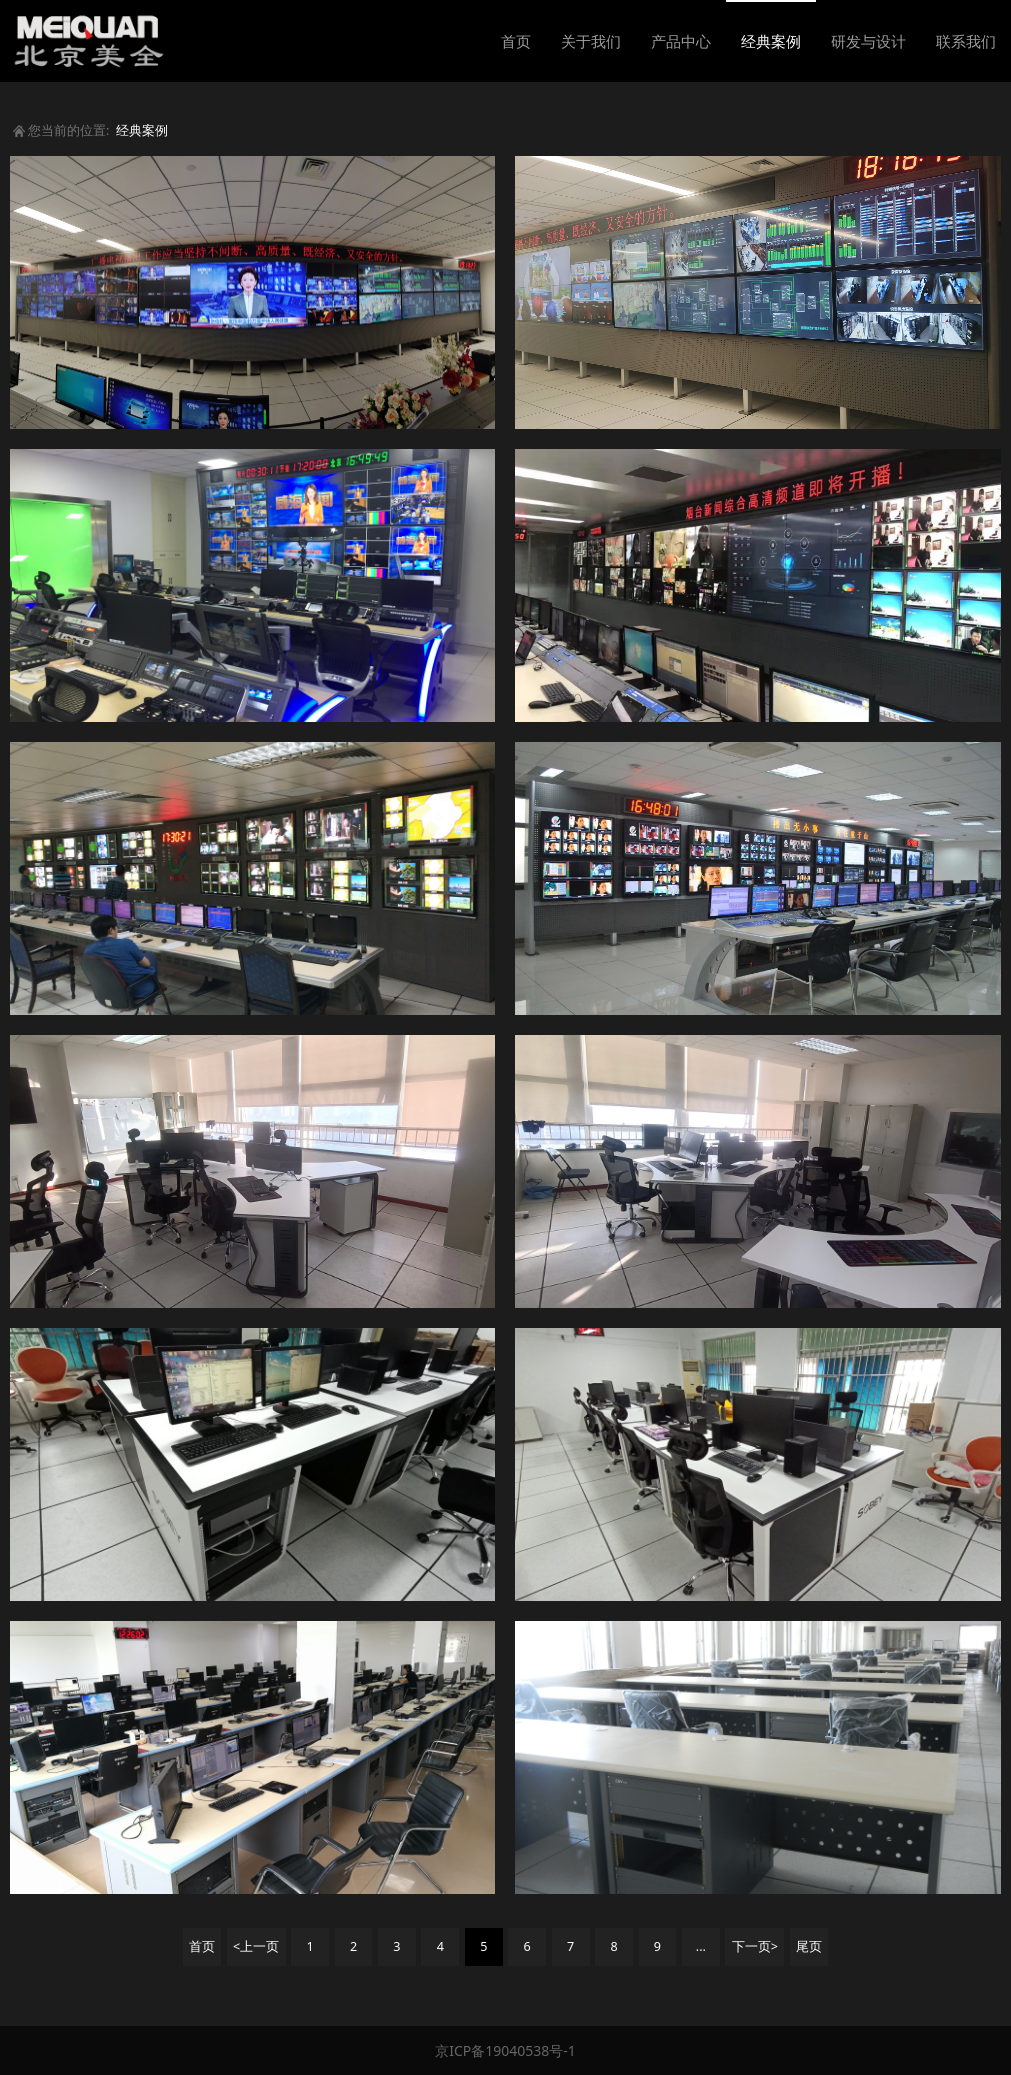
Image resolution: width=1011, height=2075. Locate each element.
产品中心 (681, 41)
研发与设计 (868, 41)
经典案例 (771, 41)
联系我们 (966, 41)
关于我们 (591, 41)
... (701, 1946)
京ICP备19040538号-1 (505, 2050)
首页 (516, 41)
